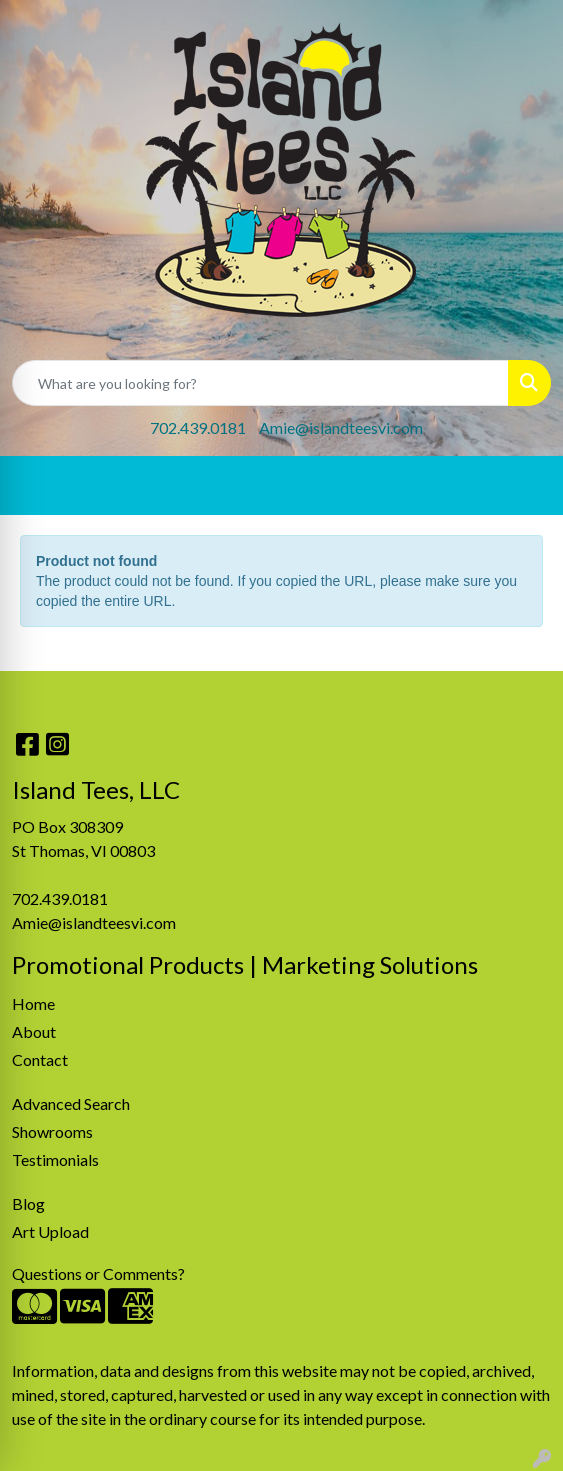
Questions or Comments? (98, 1273)
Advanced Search (71, 1103)
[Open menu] (523, 486)
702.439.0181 (198, 427)
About (34, 1031)
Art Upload (50, 1231)
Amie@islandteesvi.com (341, 427)
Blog (28, 1203)
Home (33, 1003)
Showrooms (52, 1131)
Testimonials (55, 1159)
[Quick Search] (260, 383)
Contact (40, 1059)
